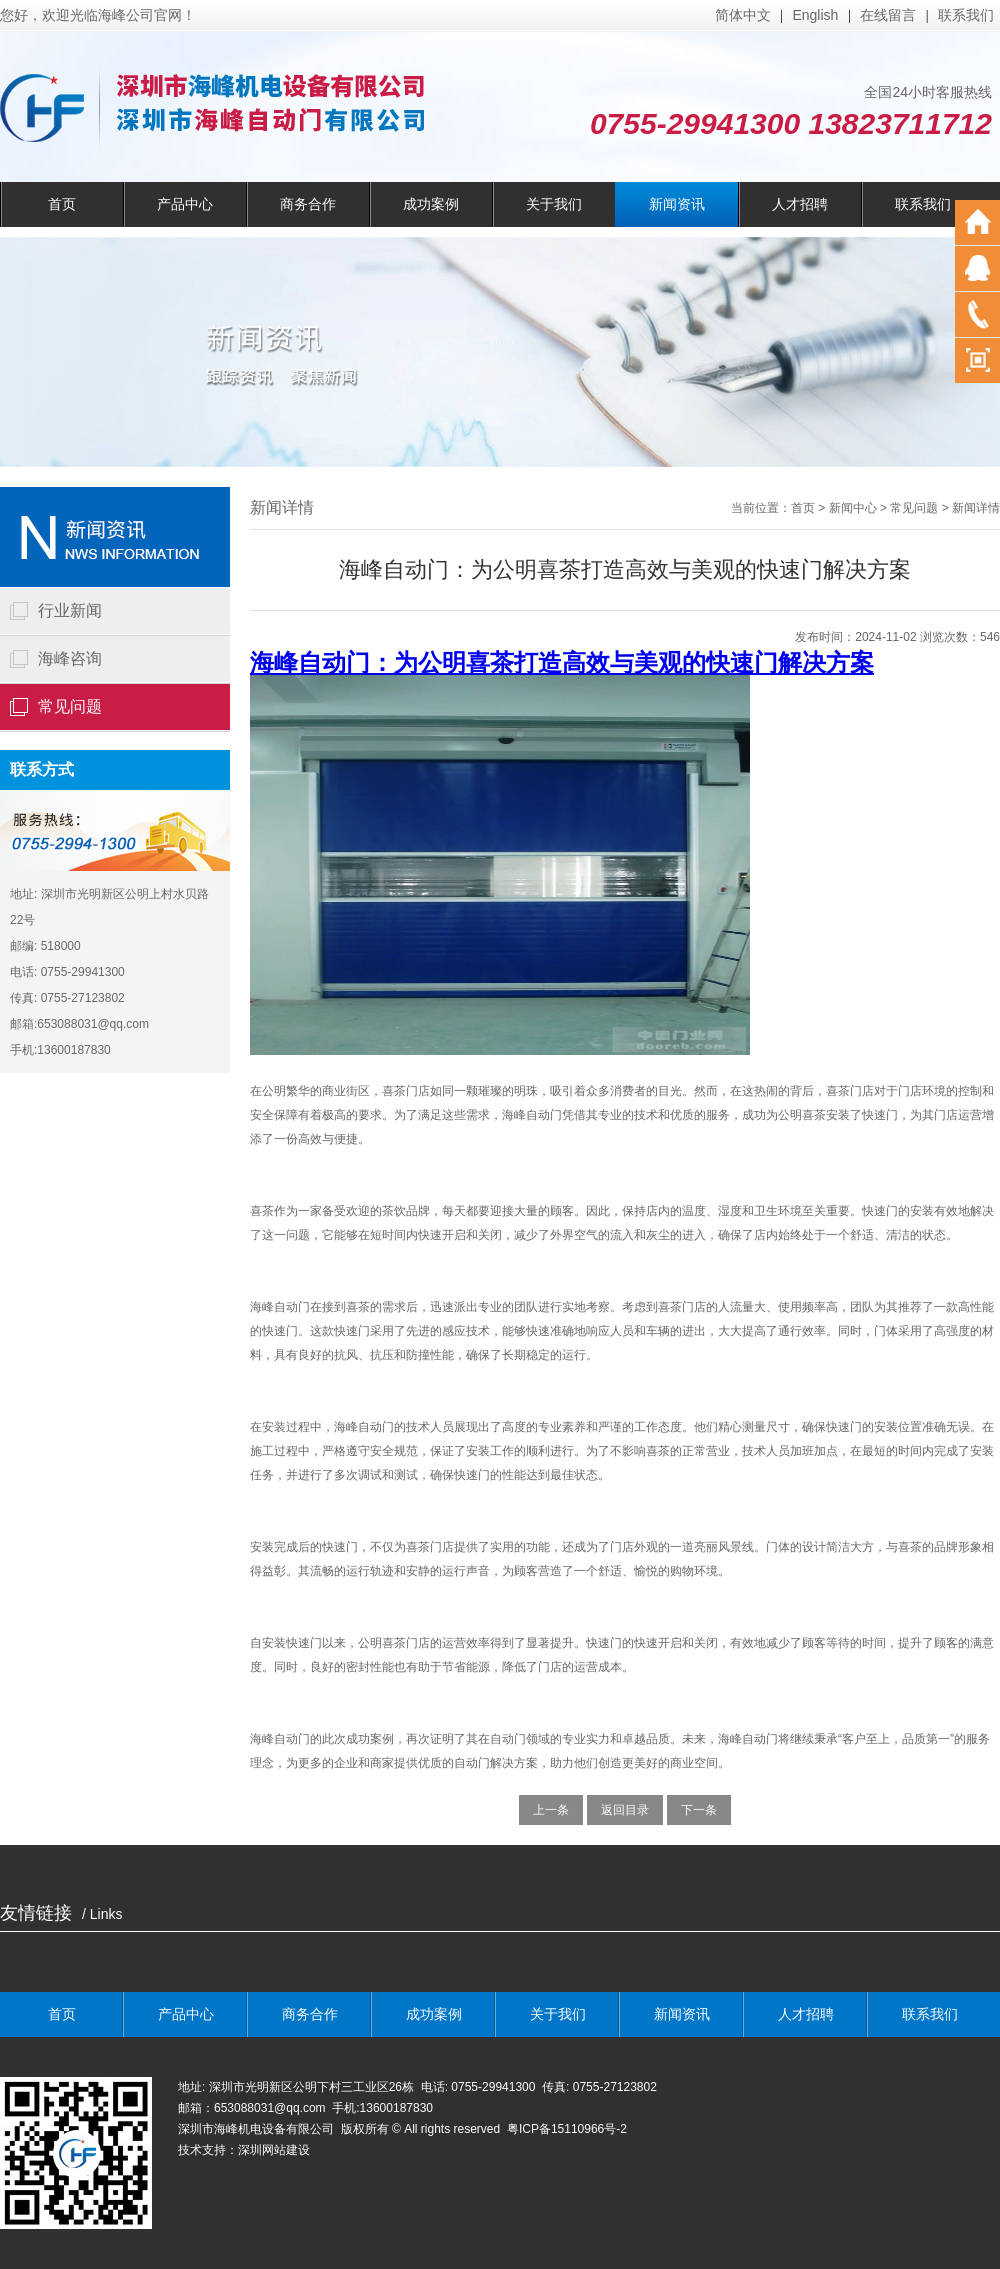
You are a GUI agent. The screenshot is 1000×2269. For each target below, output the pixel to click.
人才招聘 (800, 204)
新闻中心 (853, 508)
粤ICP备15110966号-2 (568, 2129)
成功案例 (431, 204)
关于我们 (554, 204)
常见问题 (70, 706)
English (815, 15)
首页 (62, 204)
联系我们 (966, 15)
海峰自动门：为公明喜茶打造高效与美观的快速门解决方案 (562, 662)
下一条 (699, 1810)
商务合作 (308, 204)
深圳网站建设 (274, 2150)
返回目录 (625, 1810)
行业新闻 (70, 610)
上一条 (551, 1810)
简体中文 (743, 15)
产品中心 (185, 204)
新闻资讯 (677, 204)
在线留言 (888, 15)
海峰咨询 (70, 658)
